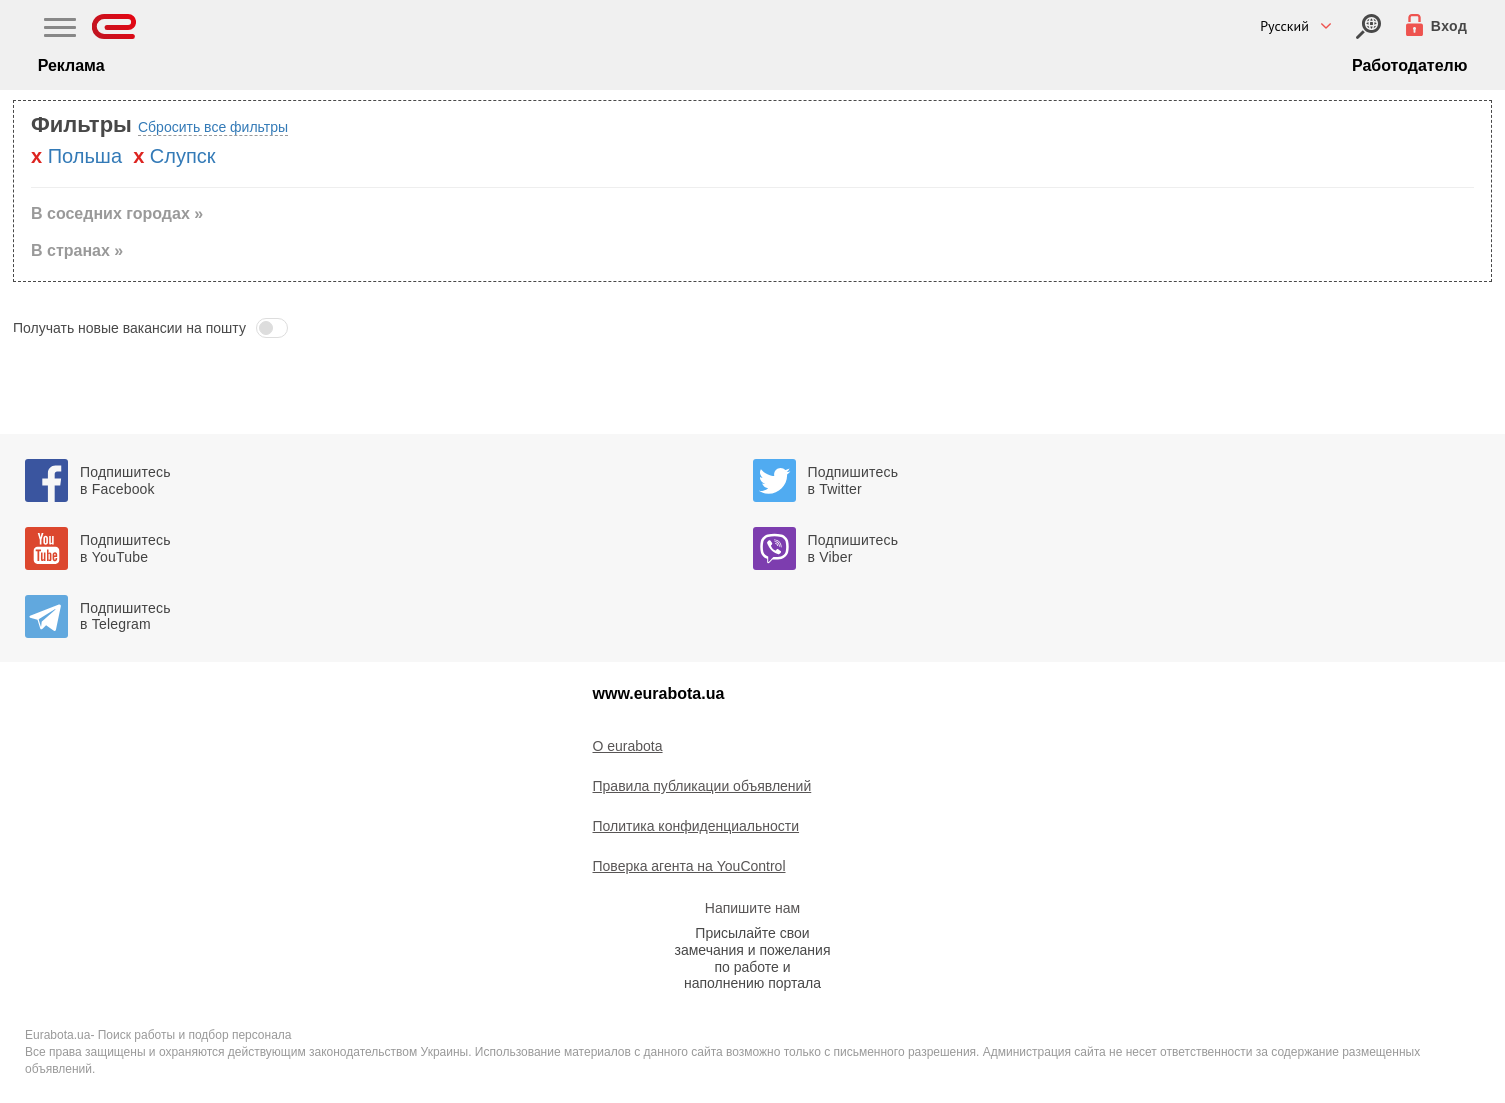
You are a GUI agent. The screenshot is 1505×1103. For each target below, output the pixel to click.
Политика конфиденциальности (696, 826)
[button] (752, 328)
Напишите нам (752, 908)
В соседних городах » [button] (117, 213)
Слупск (183, 156)
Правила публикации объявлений (702, 786)
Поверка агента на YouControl (689, 866)
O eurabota (628, 746)
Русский (1284, 26)
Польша (85, 156)
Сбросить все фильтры (213, 127)
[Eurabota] (114, 26)
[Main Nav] (60, 30)
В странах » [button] (77, 250)
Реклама (71, 65)
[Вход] (1368, 26)
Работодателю (1409, 65)
